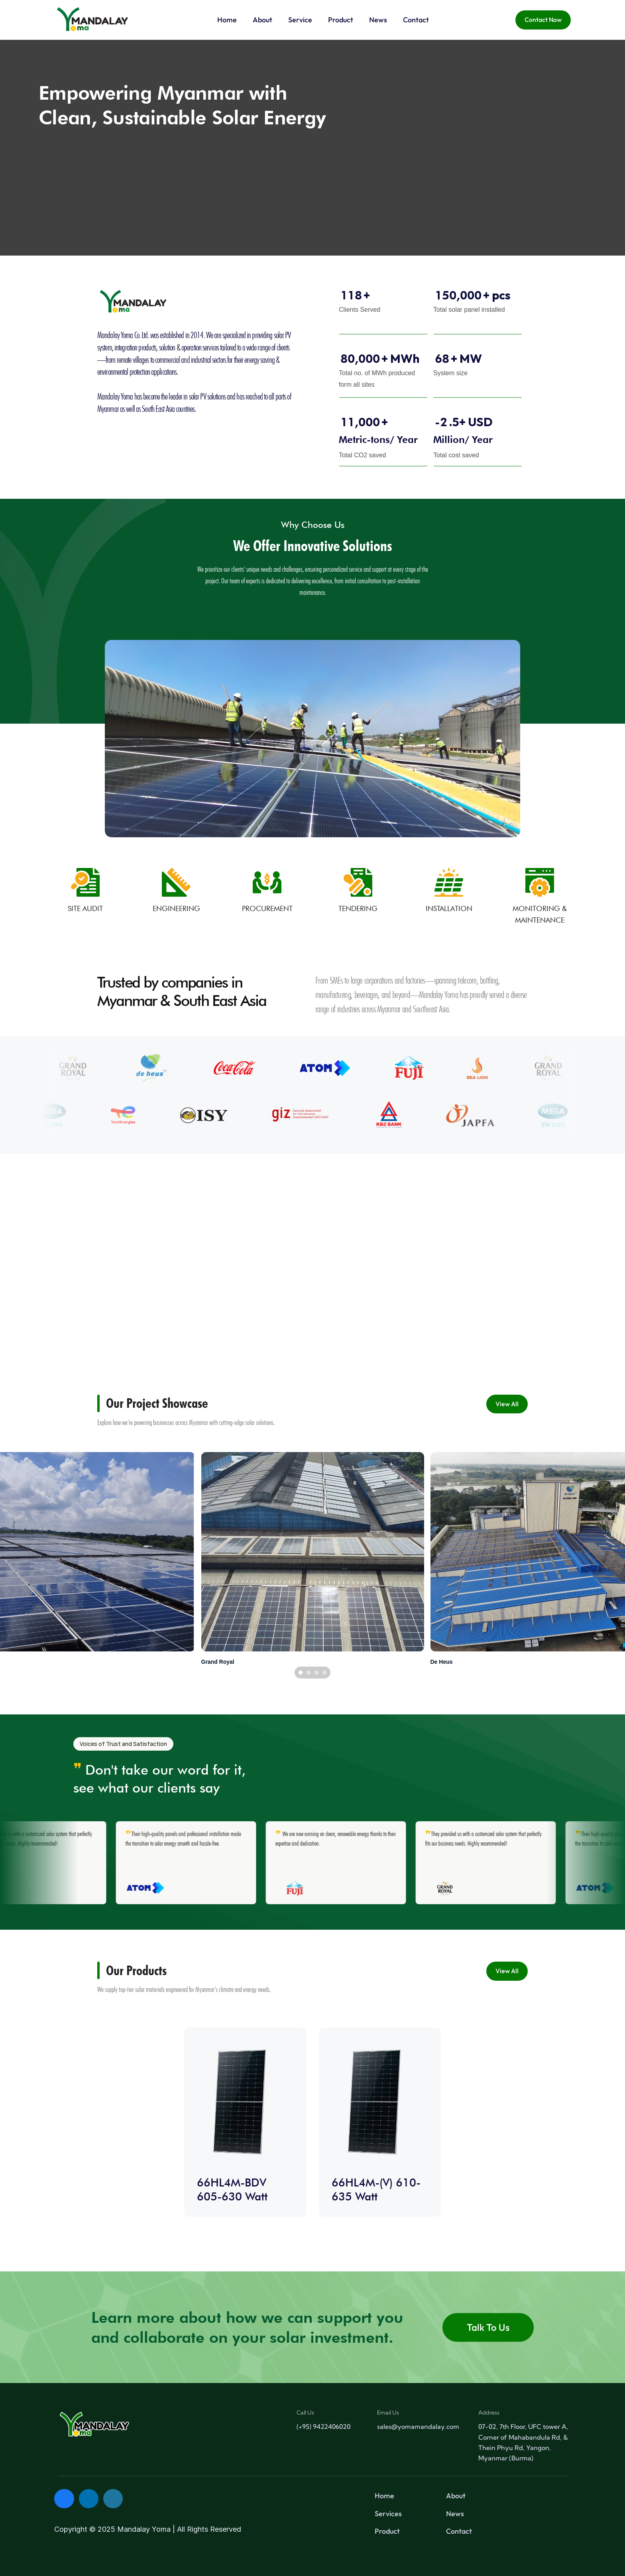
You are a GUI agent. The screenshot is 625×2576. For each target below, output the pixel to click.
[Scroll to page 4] (325, 1673)
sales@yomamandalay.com (418, 2426)
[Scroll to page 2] (308, 1673)
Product (387, 2531)
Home (384, 2495)
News (455, 2513)
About (456, 2495)
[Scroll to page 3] (316, 1673)
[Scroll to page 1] (300, 1673)
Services (388, 2513)
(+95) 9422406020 (323, 2426)
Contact (459, 2531)
